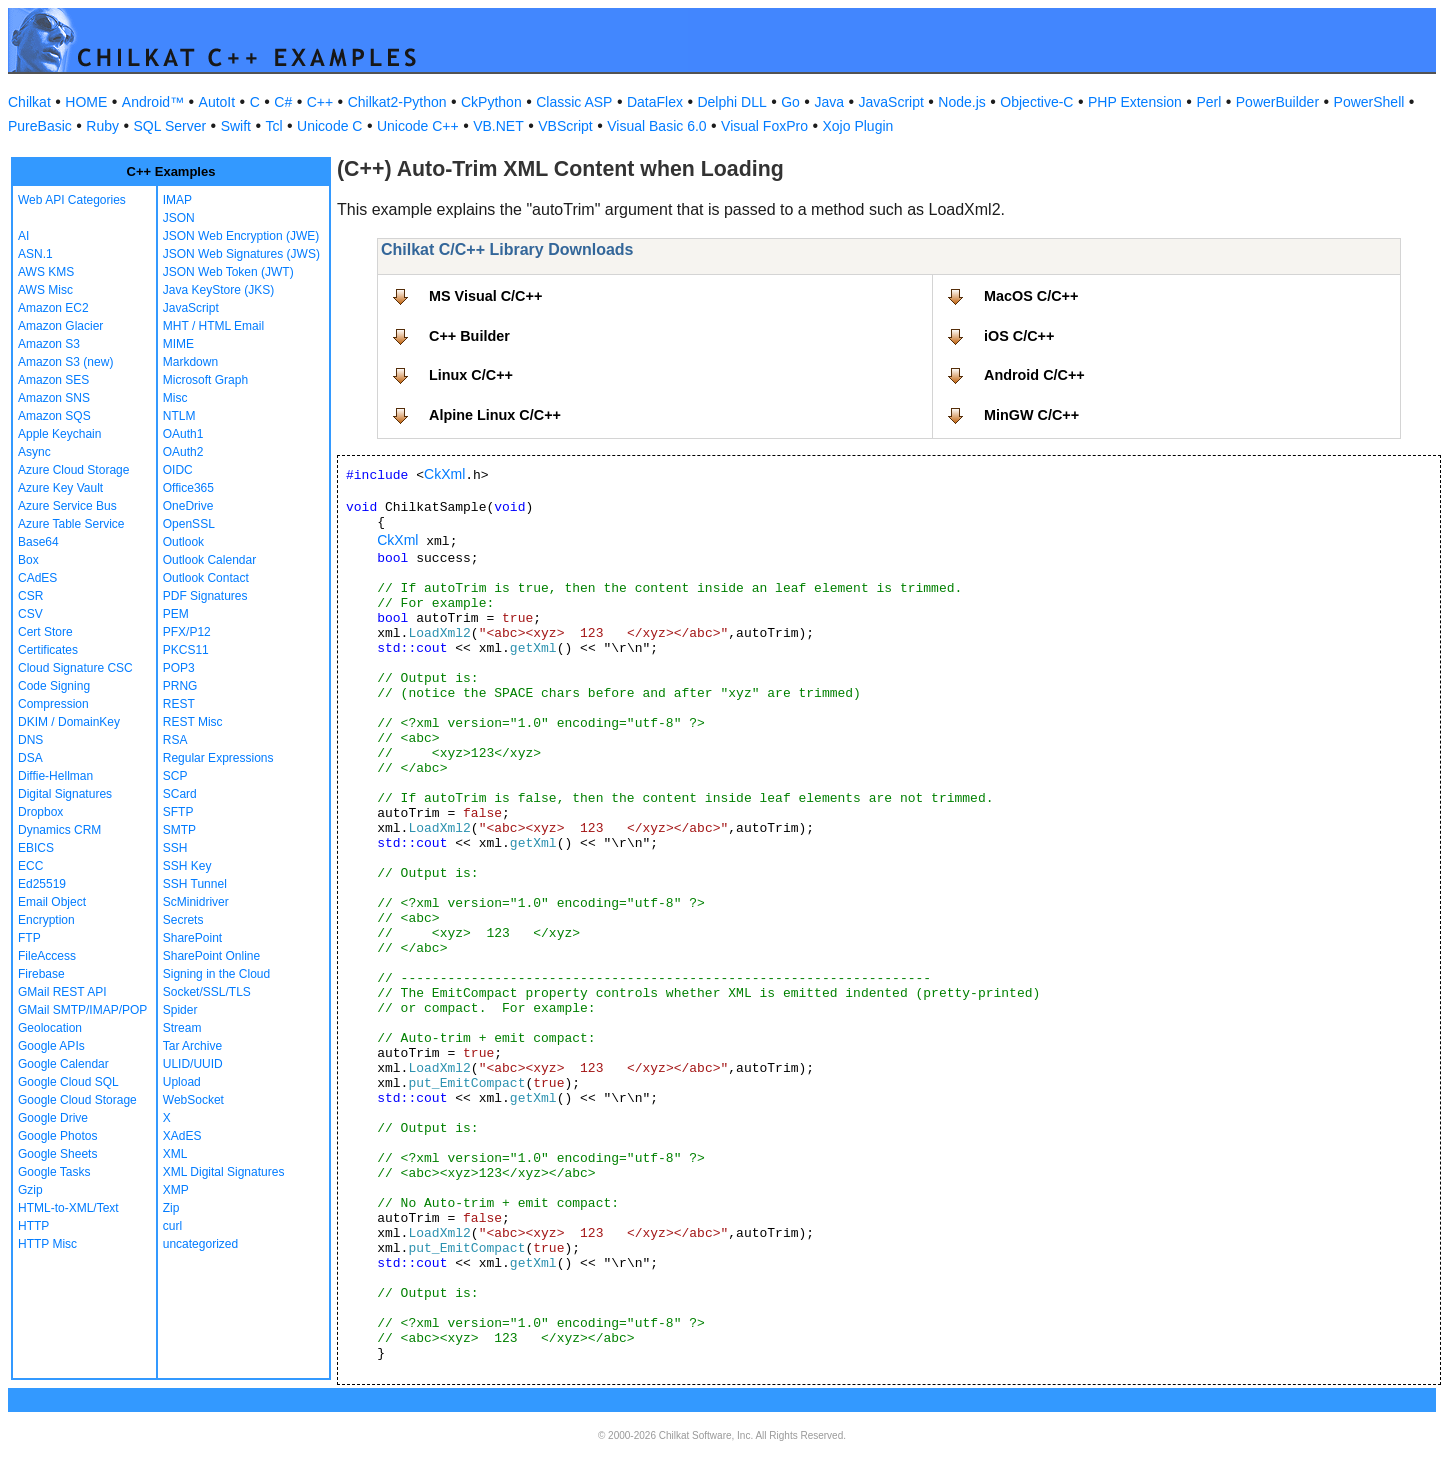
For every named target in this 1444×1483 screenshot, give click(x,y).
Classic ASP (574, 102)
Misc (175, 398)
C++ (320, 102)
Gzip (30, 1190)
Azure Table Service (71, 524)
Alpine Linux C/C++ (495, 415)
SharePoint (192, 938)
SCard (180, 794)
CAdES (37, 578)
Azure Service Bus (67, 506)
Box (28, 560)
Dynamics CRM (59, 830)
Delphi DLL (731, 102)
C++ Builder (469, 336)
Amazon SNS (54, 398)
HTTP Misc (47, 1244)
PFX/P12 (187, 632)
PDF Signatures (205, 596)
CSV (30, 614)
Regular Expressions (218, 758)
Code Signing (54, 686)
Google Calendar (63, 1064)
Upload (182, 1082)
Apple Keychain (59, 434)
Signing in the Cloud (216, 974)
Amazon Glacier (60, 326)
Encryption (46, 920)
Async (34, 452)
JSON (179, 218)
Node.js (961, 102)
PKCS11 (186, 650)
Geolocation (50, 1028)
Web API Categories (72, 200)
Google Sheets (57, 1154)
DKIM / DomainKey (69, 722)
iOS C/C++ (1019, 336)
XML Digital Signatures (224, 1172)
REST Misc (193, 722)
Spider (180, 1010)
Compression (53, 704)
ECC (30, 866)
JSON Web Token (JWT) (228, 272)
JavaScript (891, 102)
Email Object (52, 902)
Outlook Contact (206, 578)
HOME (86, 102)
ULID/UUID (193, 1064)
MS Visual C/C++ (485, 296)
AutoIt (217, 102)
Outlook (183, 542)
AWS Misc (45, 290)
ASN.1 (35, 254)
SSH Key (187, 866)
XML (175, 1154)
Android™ (153, 102)
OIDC (178, 470)
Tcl (273, 126)
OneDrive (188, 506)
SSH (175, 848)
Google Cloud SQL (68, 1082)
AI (23, 236)
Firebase (41, 974)
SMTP (179, 830)
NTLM (179, 416)
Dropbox (40, 812)
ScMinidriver (196, 902)
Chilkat (29, 102)
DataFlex (655, 102)
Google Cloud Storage (77, 1100)
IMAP (177, 200)
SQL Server (170, 126)
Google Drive (53, 1118)
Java (829, 102)
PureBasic (40, 126)
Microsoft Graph (205, 380)
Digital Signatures (65, 794)
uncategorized (200, 1244)
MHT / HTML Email (213, 326)
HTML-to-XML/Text (68, 1208)
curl (172, 1226)
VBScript (565, 126)
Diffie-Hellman (55, 776)
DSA (30, 758)
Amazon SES (53, 380)
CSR (30, 596)
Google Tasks (54, 1172)
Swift (236, 126)
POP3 (179, 668)
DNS (30, 740)
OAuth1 (183, 434)
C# (283, 102)
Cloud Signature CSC (75, 668)
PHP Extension (1135, 102)
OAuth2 (183, 452)
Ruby (102, 126)
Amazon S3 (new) (65, 362)
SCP (175, 776)
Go (790, 102)
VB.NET (498, 126)
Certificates (48, 650)
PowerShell (1369, 102)
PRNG (180, 686)
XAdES (182, 1136)
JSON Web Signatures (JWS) (241, 254)
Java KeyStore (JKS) (218, 290)
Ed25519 (42, 884)
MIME (178, 344)
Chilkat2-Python (397, 102)
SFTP (178, 812)
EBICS (36, 848)
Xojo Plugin (858, 126)
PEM (176, 614)
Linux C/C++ (471, 375)
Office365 (188, 488)
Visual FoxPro (764, 126)
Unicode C (329, 126)
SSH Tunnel (195, 884)
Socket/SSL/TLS (207, 992)
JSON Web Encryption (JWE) (241, 236)
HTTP (33, 1226)
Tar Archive (192, 1046)
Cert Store (45, 632)
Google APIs (51, 1046)
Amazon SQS (54, 416)
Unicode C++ (418, 126)
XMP (176, 1190)
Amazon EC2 (53, 308)
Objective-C (1036, 102)
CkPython (491, 102)
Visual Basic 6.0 (656, 126)
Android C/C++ (1034, 375)
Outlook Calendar (209, 560)
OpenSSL (189, 524)
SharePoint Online (211, 956)
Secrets (183, 920)
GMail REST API (62, 992)
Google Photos (57, 1136)
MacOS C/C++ (1031, 296)
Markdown (190, 362)
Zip (171, 1208)
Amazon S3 (49, 344)
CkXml (444, 474)
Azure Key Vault (60, 488)
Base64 (38, 542)
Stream (182, 1028)
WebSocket (193, 1100)
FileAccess (47, 956)
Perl (1208, 102)
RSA (175, 740)
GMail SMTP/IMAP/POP (82, 1010)
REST (179, 704)
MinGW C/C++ (1031, 415)
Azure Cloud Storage (73, 470)
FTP (29, 938)
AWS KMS (46, 272)
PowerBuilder (1277, 102)
